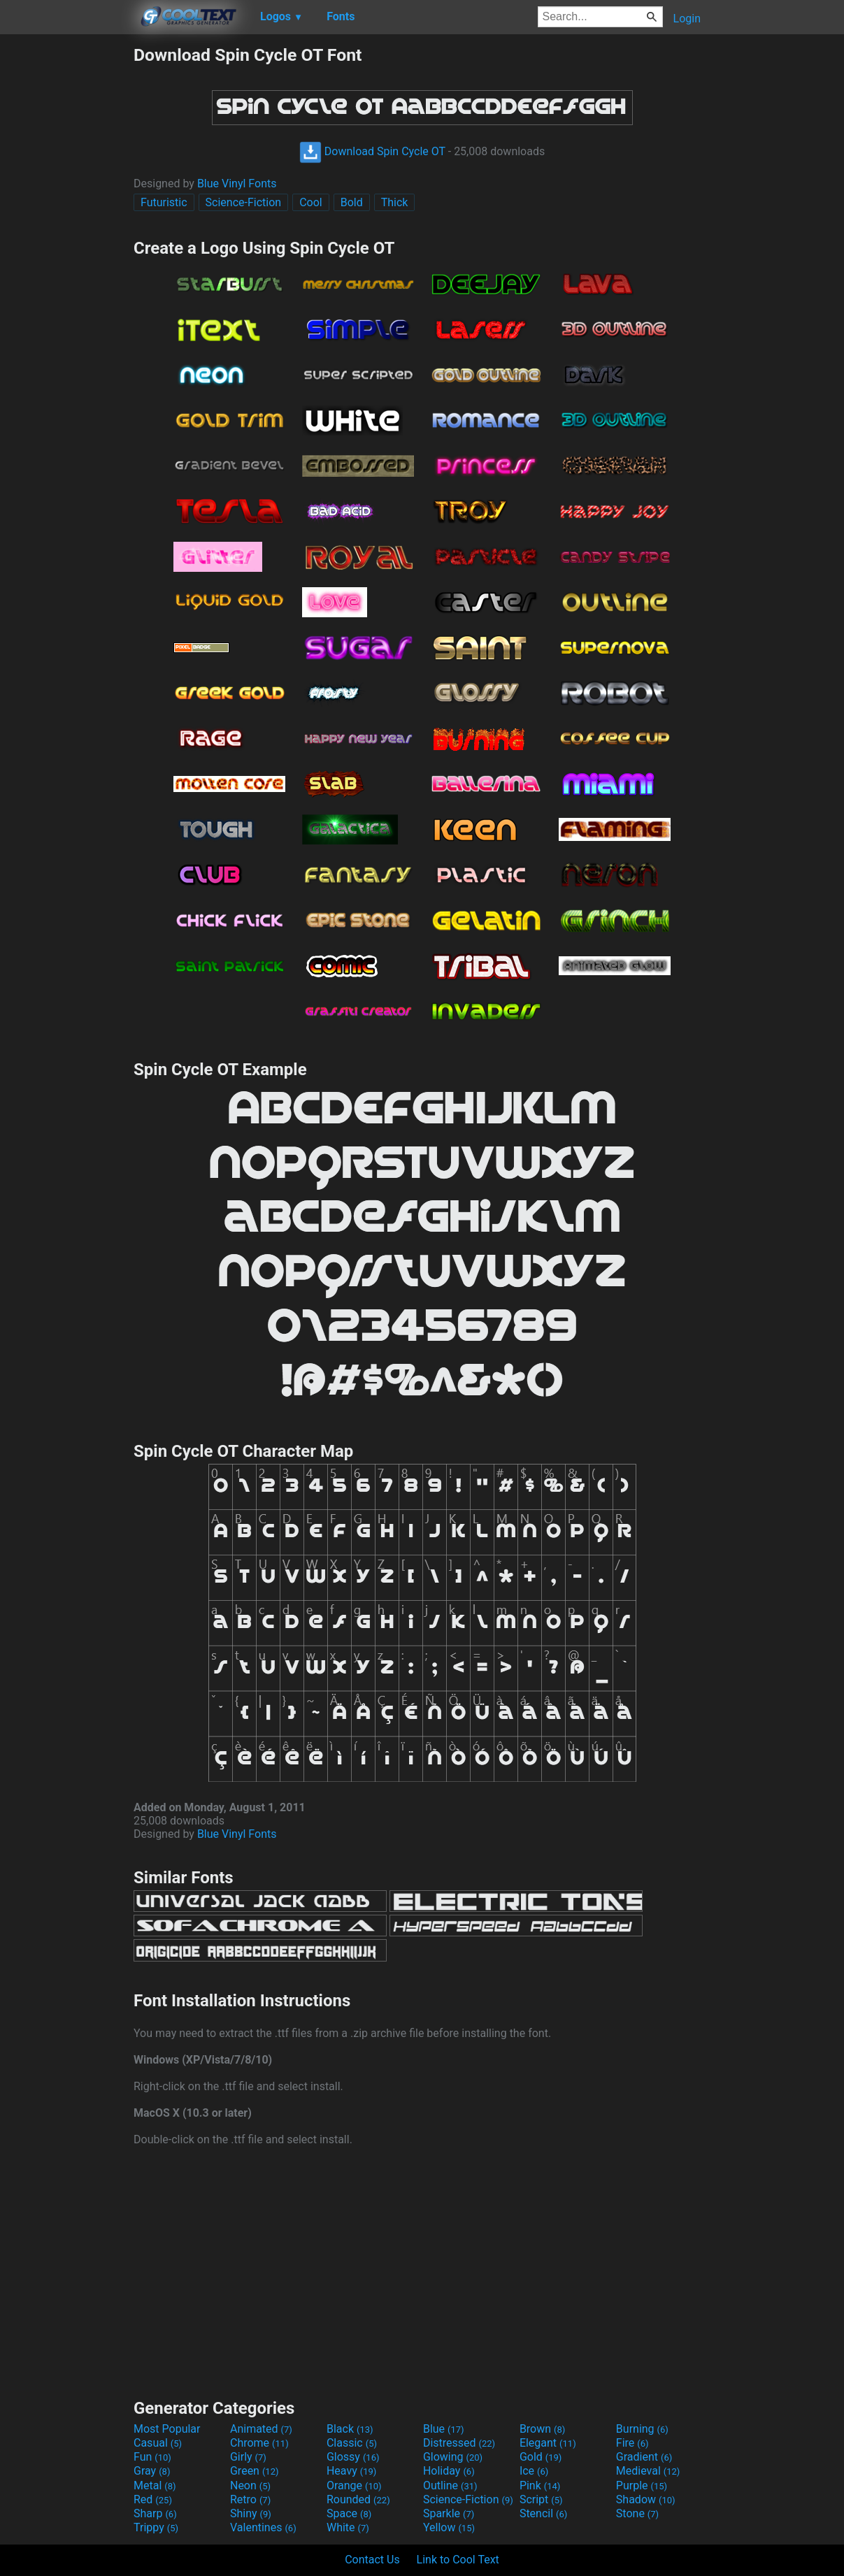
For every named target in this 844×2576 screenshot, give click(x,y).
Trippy (156, 2527)
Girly (248, 2456)
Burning (642, 2428)
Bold (352, 202)
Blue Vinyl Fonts (237, 183)
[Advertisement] (66, 254)
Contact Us (372, 2559)
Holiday (449, 2470)
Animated (261, 2428)
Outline (450, 2485)
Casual (158, 2442)
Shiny (250, 2513)
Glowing (452, 2456)
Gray (152, 2470)
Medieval (648, 2470)
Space (349, 2513)
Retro (250, 2499)
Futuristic (164, 202)
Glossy (353, 2456)
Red (153, 2499)
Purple (641, 2485)
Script (541, 2499)
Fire (632, 2442)
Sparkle (448, 2513)
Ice (534, 2470)
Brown (542, 2428)
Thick (394, 202)
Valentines (263, 2527)
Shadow (645, 2499)
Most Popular (167, 2428)
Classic (352, 2442)
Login (687, 18)
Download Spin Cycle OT (372, 151)
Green (254, 2470)
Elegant (548, 2442)
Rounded (358, 2499)
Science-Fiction (244, 202)
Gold (541, 2456)
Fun (152, 2456)
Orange (354, 2485)
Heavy (351, 2470)
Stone (637, 2513)
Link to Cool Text (458, 2559)
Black (350, 2428)
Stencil (543, 2513)
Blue (443, 2428)
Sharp (155, 2513)
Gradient (644, 2456)
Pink (540, 2485)
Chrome (259, 2442)
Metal (155, 2485)
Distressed (459, 2442)
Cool (310, 202)
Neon (250, 2485)
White (348, 2527)
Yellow (449, 2527)
